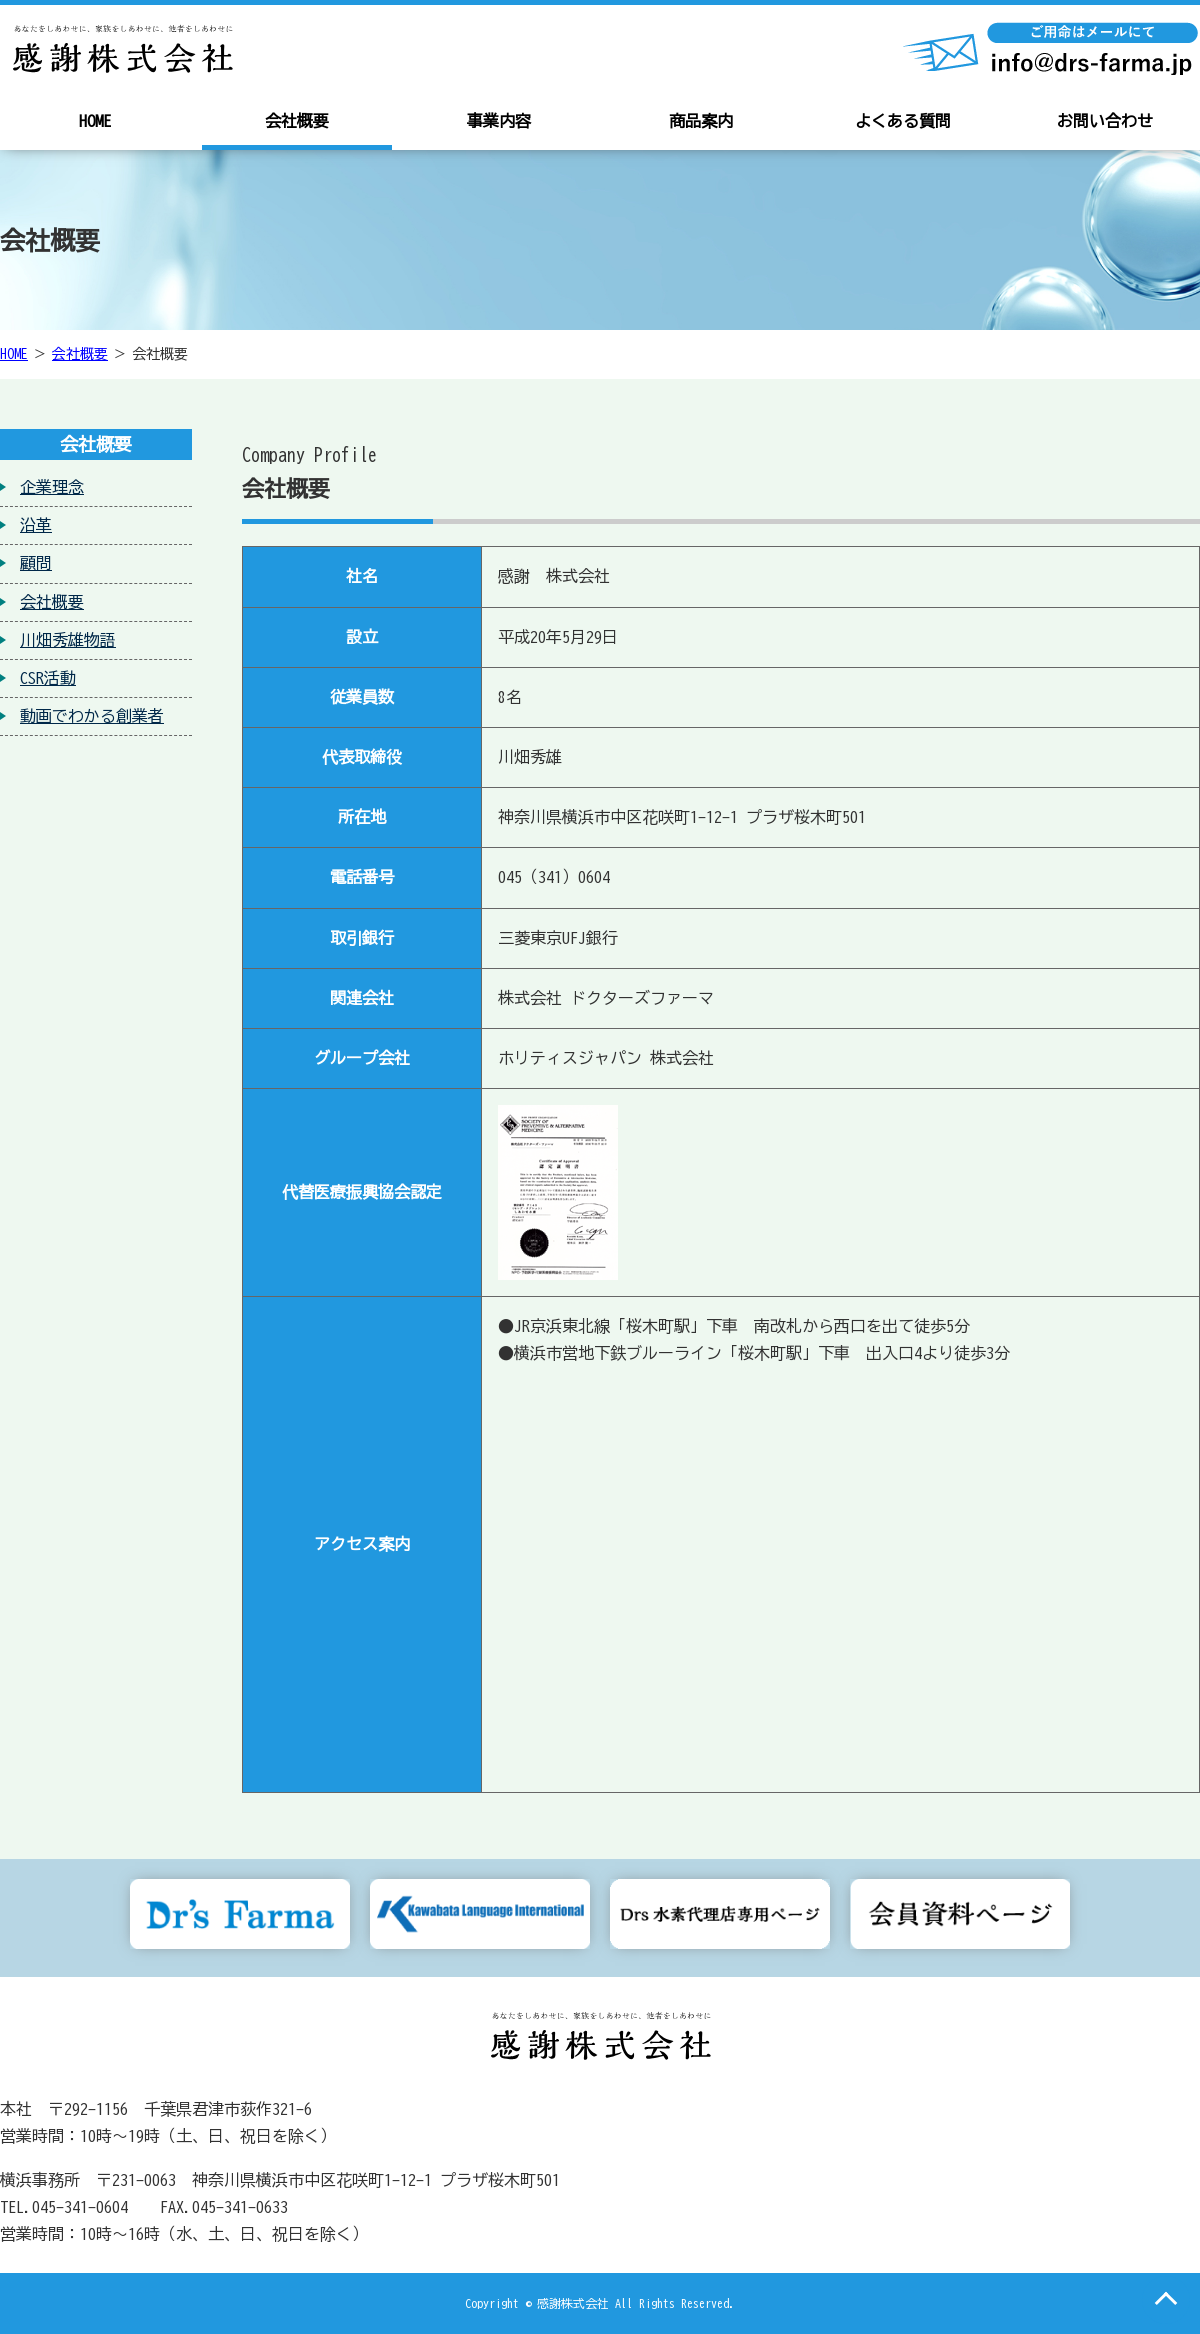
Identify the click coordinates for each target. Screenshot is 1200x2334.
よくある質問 (903, 121)
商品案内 (701, 121)
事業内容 (499, 121)
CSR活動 (48, 678)
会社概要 (297, 121)
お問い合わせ (1105, 121)
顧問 (36, 563)
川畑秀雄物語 (68, 640)
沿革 (36, 525)
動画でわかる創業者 (92, 716)
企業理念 (52, 487)
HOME (95, 121)
